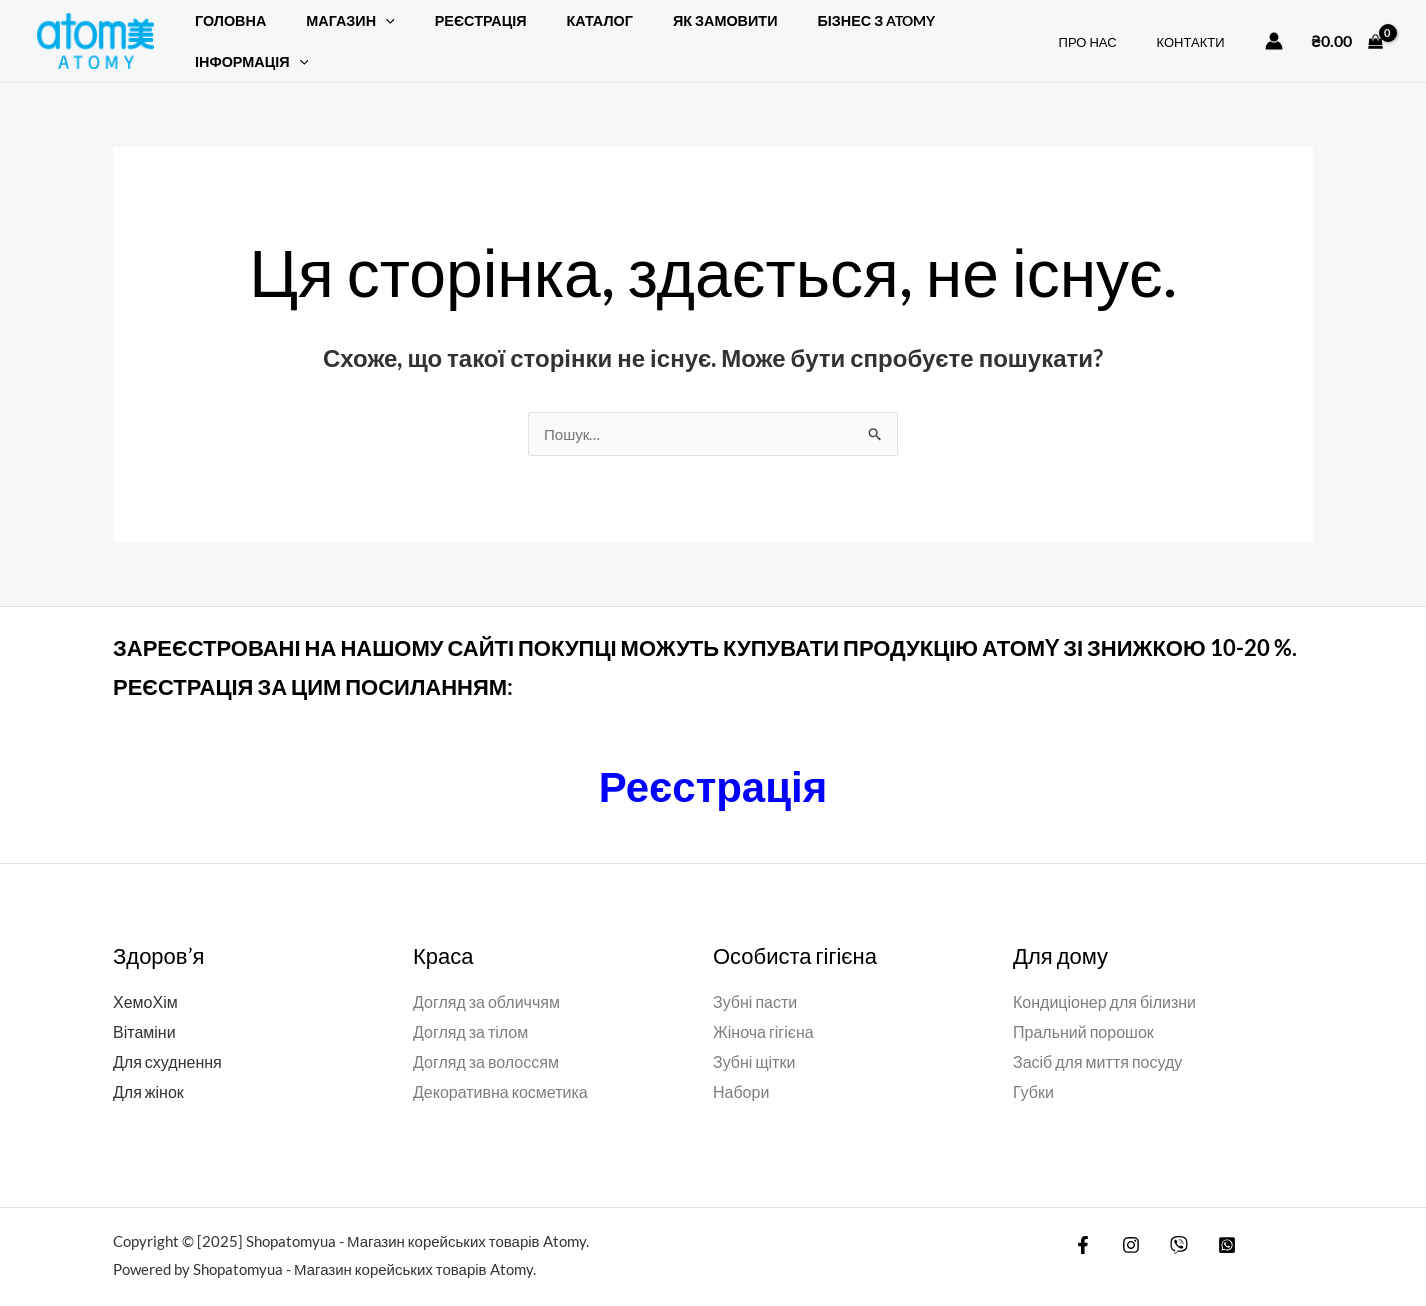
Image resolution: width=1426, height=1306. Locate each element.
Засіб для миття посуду (1097, 1040)
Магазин (333, 30)
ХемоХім (145, 980)
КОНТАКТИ (1198, 31)
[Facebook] (1083, 1223)
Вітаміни (144, 1010)
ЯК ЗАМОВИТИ (674, 30)
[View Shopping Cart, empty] (1347, 30)
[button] (368, 30)
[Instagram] (1126, 1223)
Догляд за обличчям (486, 980)
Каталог (560, 30)
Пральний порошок (1083, 1010)
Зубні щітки (754, 1040)
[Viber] (1169, 1223)
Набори (741, 1069)
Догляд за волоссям (486, 1040)
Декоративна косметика (500, 1069)
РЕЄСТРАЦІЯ (453, 30)
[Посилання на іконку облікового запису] (1274, 30)
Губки (1033, 1069)
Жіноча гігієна (763, 1010)
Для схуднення (167, 1040)
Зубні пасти (755, 980)
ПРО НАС (1109, 31)
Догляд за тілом (470, 1010)
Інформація (958, 30)
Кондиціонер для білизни (1104, 980)
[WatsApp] (1212, 1223)
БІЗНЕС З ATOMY (815, 30)
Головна (224, 30)
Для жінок (148, 1069)
